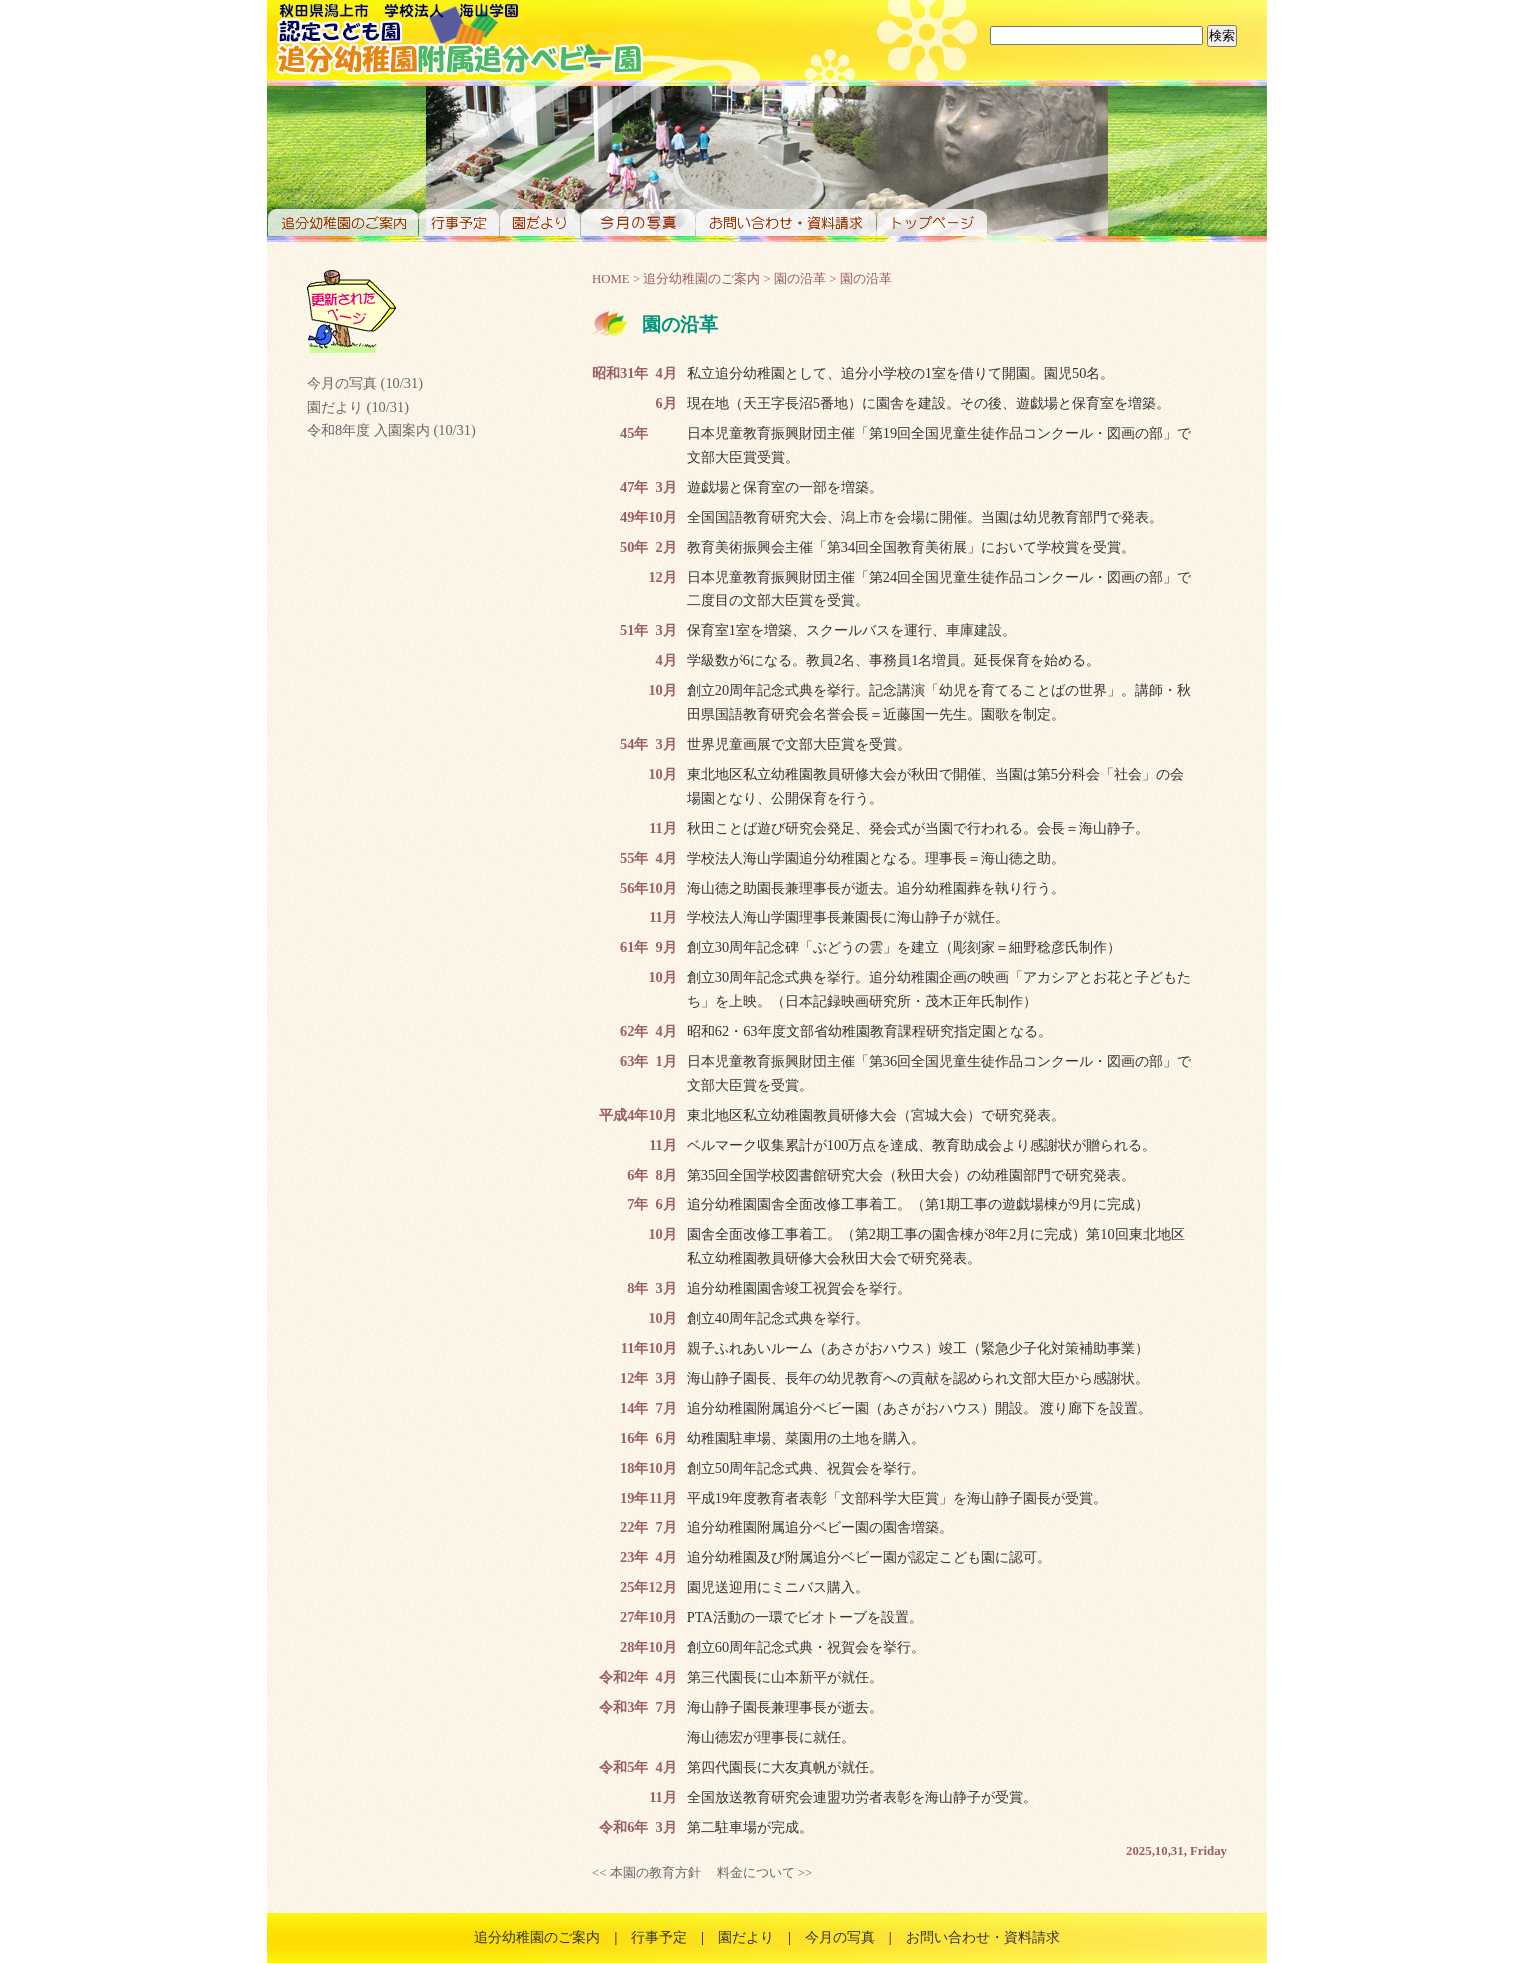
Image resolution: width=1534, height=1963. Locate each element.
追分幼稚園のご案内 (342, 222)
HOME (611, 279)
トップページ (931, 222)
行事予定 (458, 222)
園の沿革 (800, 279)
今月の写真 (637, 222)
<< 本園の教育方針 (646, 1873)
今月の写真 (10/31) (365, 383)
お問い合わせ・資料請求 (785, 222)
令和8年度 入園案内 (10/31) (391, 430)
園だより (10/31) (358, 407)
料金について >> (765, 1873)
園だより (539, 222)
